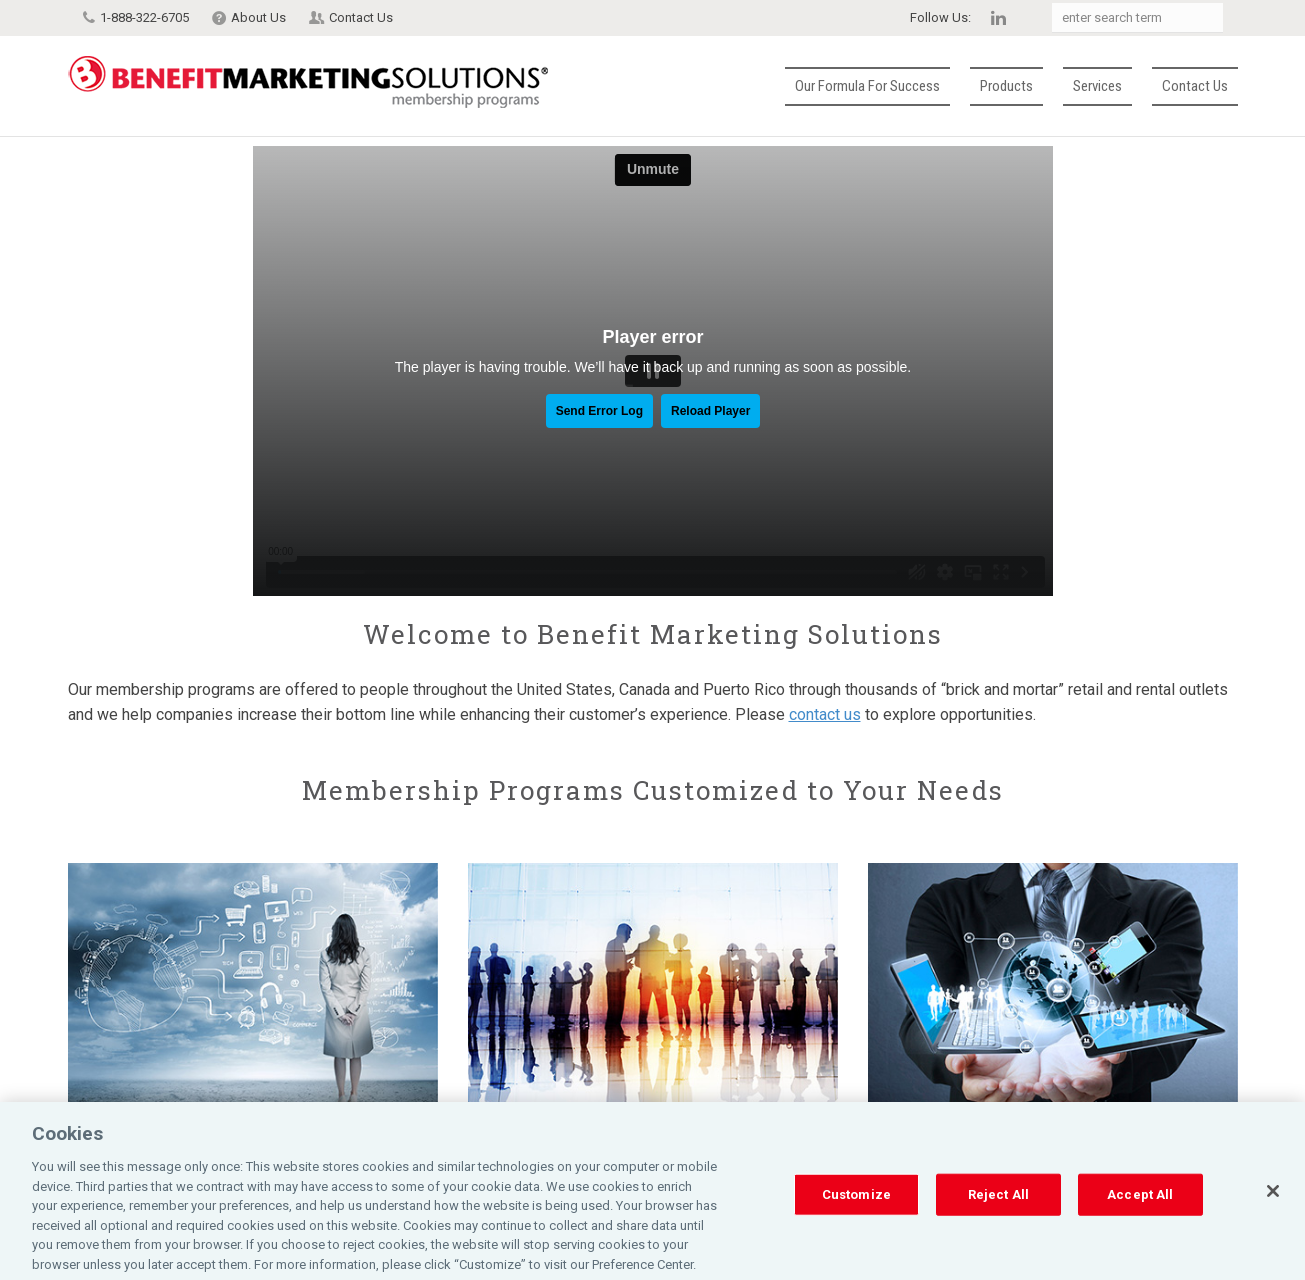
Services (1097, 86)
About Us (258, 17)
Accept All (1140, 1214)
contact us (825, 714)
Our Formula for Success (867, 86)
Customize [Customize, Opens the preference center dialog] (856, 1214)
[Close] (1273, 1211)
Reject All (998, 1214)
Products (1006, 86)
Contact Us (361, 17)
